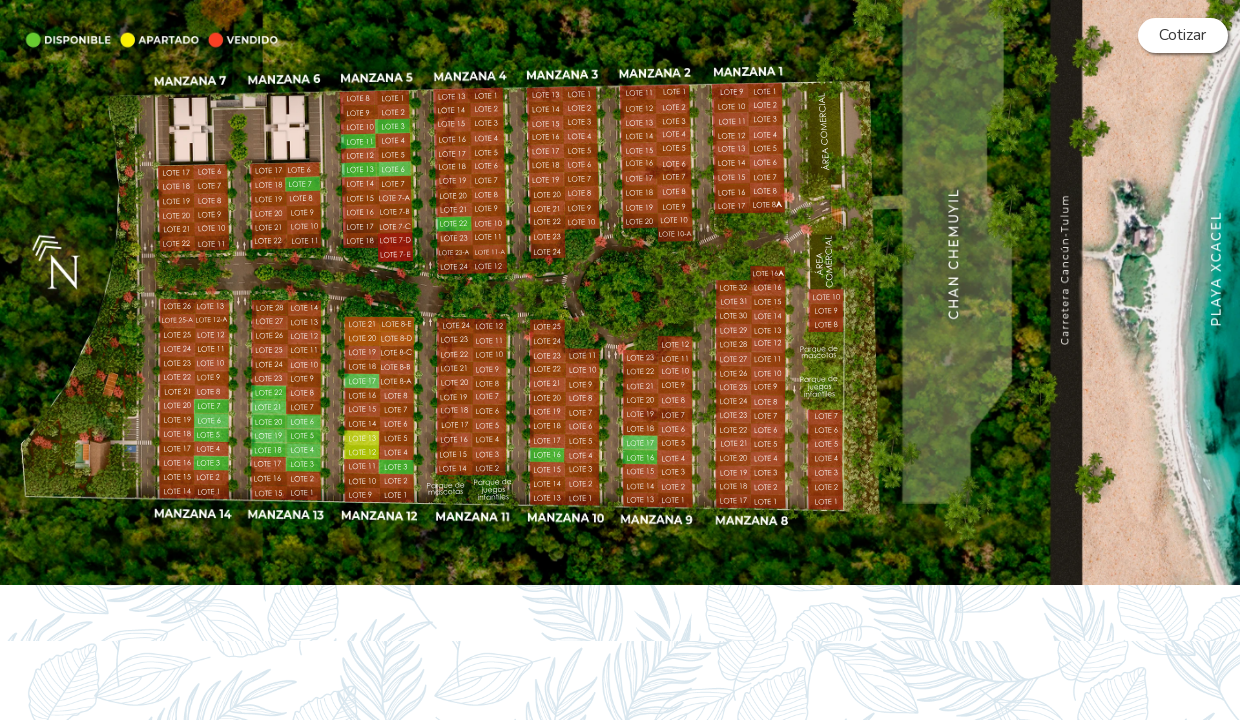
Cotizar (1182, 35)
